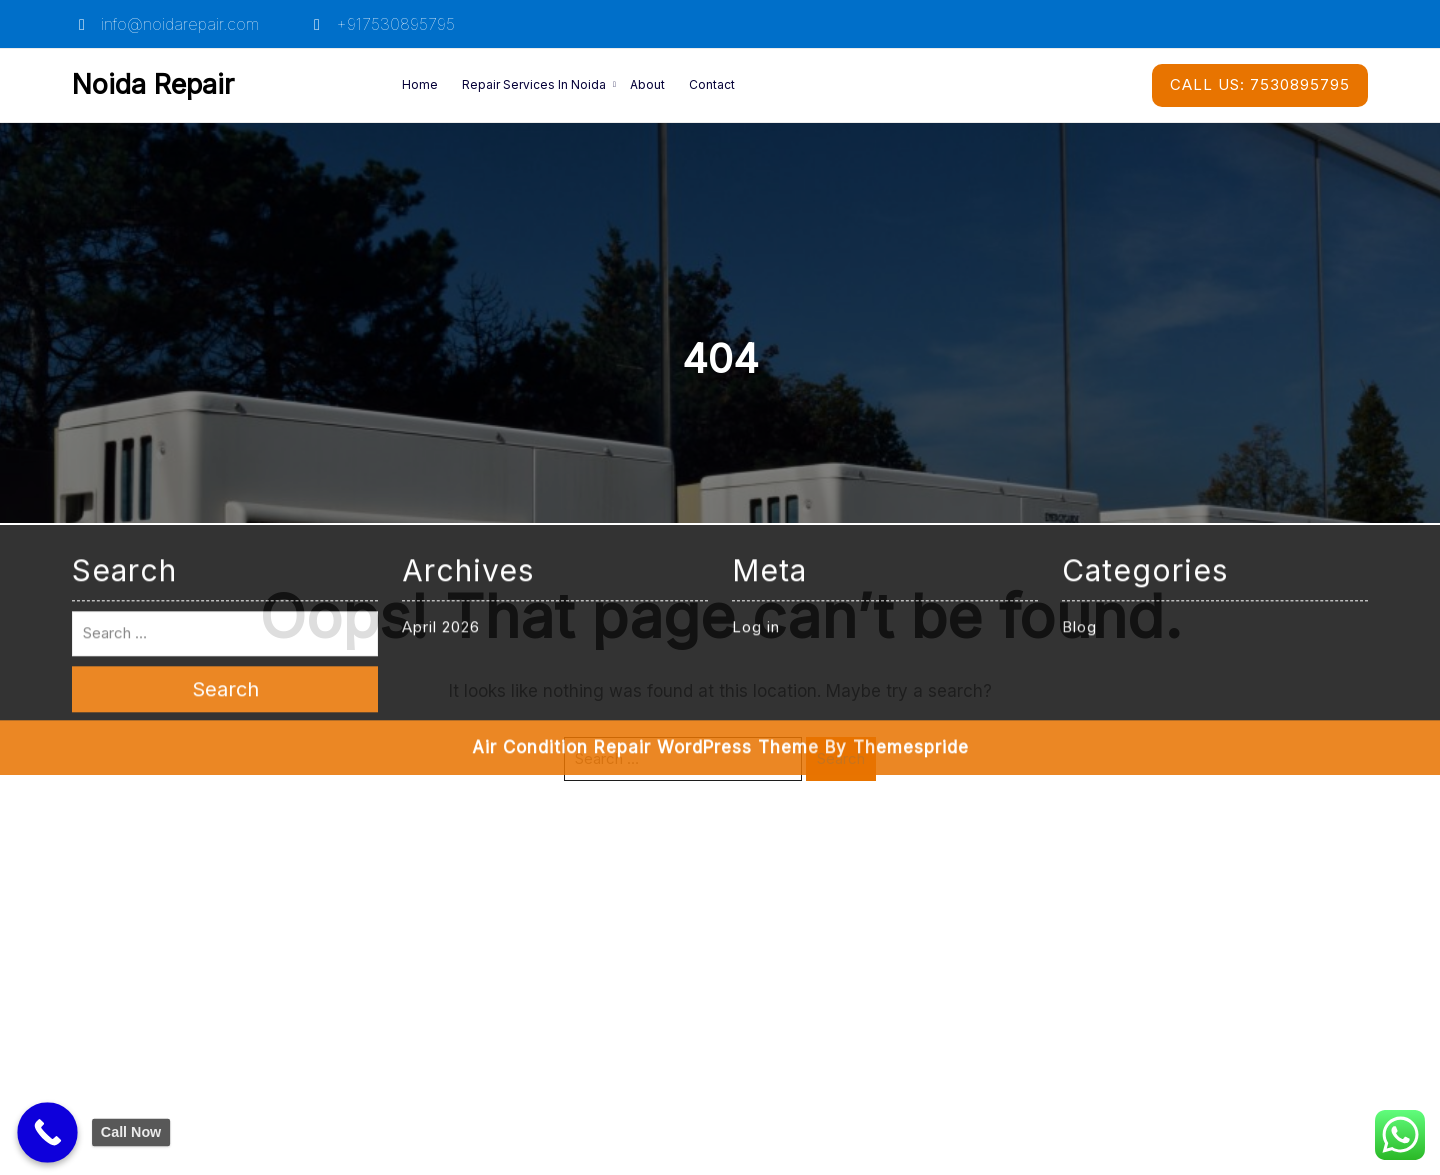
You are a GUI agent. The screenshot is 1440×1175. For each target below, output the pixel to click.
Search (841, 758)
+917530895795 (381, 24)
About (647, 84)
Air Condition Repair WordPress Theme (645, 574)
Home (420, 84)
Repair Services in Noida (534, 84)
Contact (712, 84)
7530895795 (1260, 84)
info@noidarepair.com (165, 24)
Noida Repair (153, 84)
